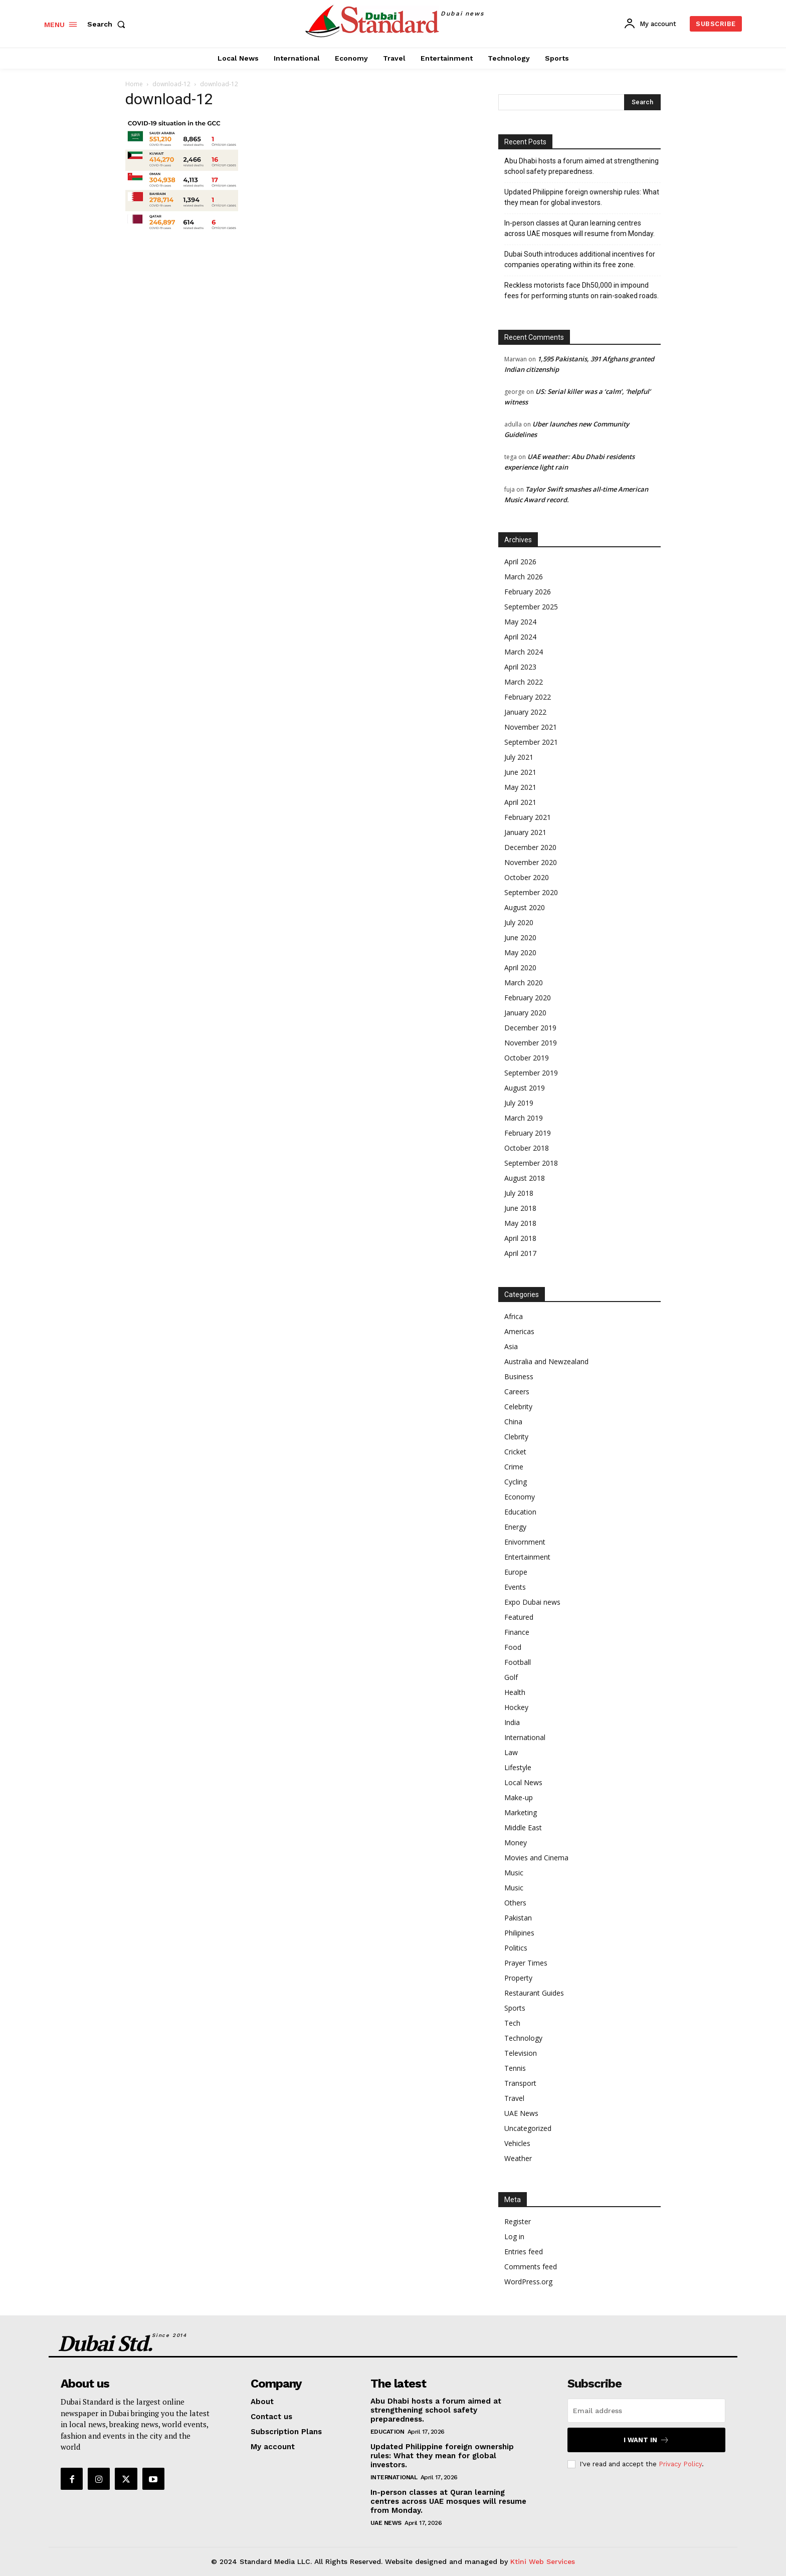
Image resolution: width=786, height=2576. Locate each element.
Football (517, 1662)
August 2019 (524, 1088)
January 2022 (525, 712)
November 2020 (530, 862)
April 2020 (520, 967)
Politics (515, 1948)
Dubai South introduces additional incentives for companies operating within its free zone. (579, 259)
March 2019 (523, 1118)
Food (512, 1647)
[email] (646, 2411)
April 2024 (520, 636)
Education (520, 1512)
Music (513, 1872)
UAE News (521, 2113)
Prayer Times (525, 1963)
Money (515, 1842)
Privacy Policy (680, 2464)
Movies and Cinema (536, 1857)
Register (517, 2221)
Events (515, 1587)
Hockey (516, 1707)
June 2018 (520, 1208)
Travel (514, 2098)
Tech (512, 2023)
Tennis (515, 2068)
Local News (523, 1782)
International (524, 1737)
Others (515, 1902)
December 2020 (530, 847)
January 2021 (525, 832)
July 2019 (518, 1103)
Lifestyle (517, 1767)
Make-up (518, 1797)
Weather (518, 2158)
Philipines (519, 1933)
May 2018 (520, 1223)
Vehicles (517, 2143)
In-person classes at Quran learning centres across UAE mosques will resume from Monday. (579, 228)
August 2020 (524, 907)
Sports (514, 2008)
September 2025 (531, 606)
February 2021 (527, 817)
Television (520, 2053)
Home (134, 84)
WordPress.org (528, 2281)
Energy (515, 1527)
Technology (523, 2038)
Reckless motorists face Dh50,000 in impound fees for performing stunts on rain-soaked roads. (581, 290)
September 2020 (531, 892)
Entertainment (527, 1557)
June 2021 (520, 772)
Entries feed (523, 2251)
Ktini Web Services (542, 2561)
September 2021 (531, 742)
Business (518, 1376)
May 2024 (520, 621)
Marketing (520, 1812)
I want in (646, 2440)
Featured (518, 1617)
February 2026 (527, 591)
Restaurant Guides (534, 1993)
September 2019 (531, 1073)
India (512, 1722)
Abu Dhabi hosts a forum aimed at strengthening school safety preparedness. (581, 166)
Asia (511, 1346)
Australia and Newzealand (546, 1361)
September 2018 (531, 1163)
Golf (511, 1677)
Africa (513, 1316)
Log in (514, 2236)
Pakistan (518, 1917)
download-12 (171, 84)
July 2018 (518, 1193)
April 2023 (520, 667)
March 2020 (523, 982)
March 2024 (523, 652)
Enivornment (524, 1542)
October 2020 (526, 877)
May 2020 (520, 952)
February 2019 (527, 1133)
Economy (519, 1496)
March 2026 (523, 576)
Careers (516, 1391)
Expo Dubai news (532, 1602)
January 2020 (525, 1012)
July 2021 (518, 757)
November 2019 (530, 1042)
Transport (520, 2083)
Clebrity (516, 1436)
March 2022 (523, 682)
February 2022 (527, 697)
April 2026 (520, 561)
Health (514, 1692)
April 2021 (520, 802)
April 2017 (520, 1253)
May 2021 (520, 787)
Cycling (515, 1481)
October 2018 (526, 1148)
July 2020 (518, 922)
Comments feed (530, 2266)
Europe (515, 1572)
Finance (516, 1632)
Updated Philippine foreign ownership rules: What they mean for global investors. (581, 197)
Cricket (515, 1451)
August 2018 (524, 1178)
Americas (519, 1331)
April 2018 (520, 1238)
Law (511, 1752)
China (513, 1421)
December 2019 (530, 1027)
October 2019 (526, 1057)
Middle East (523, 1827)
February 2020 (527, 997)
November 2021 (530, 727)
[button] (108, 24)
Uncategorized (527, 2128)
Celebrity (518, 1406)
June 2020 (520, 937)
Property (518, 1978)
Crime (513, 1466)
